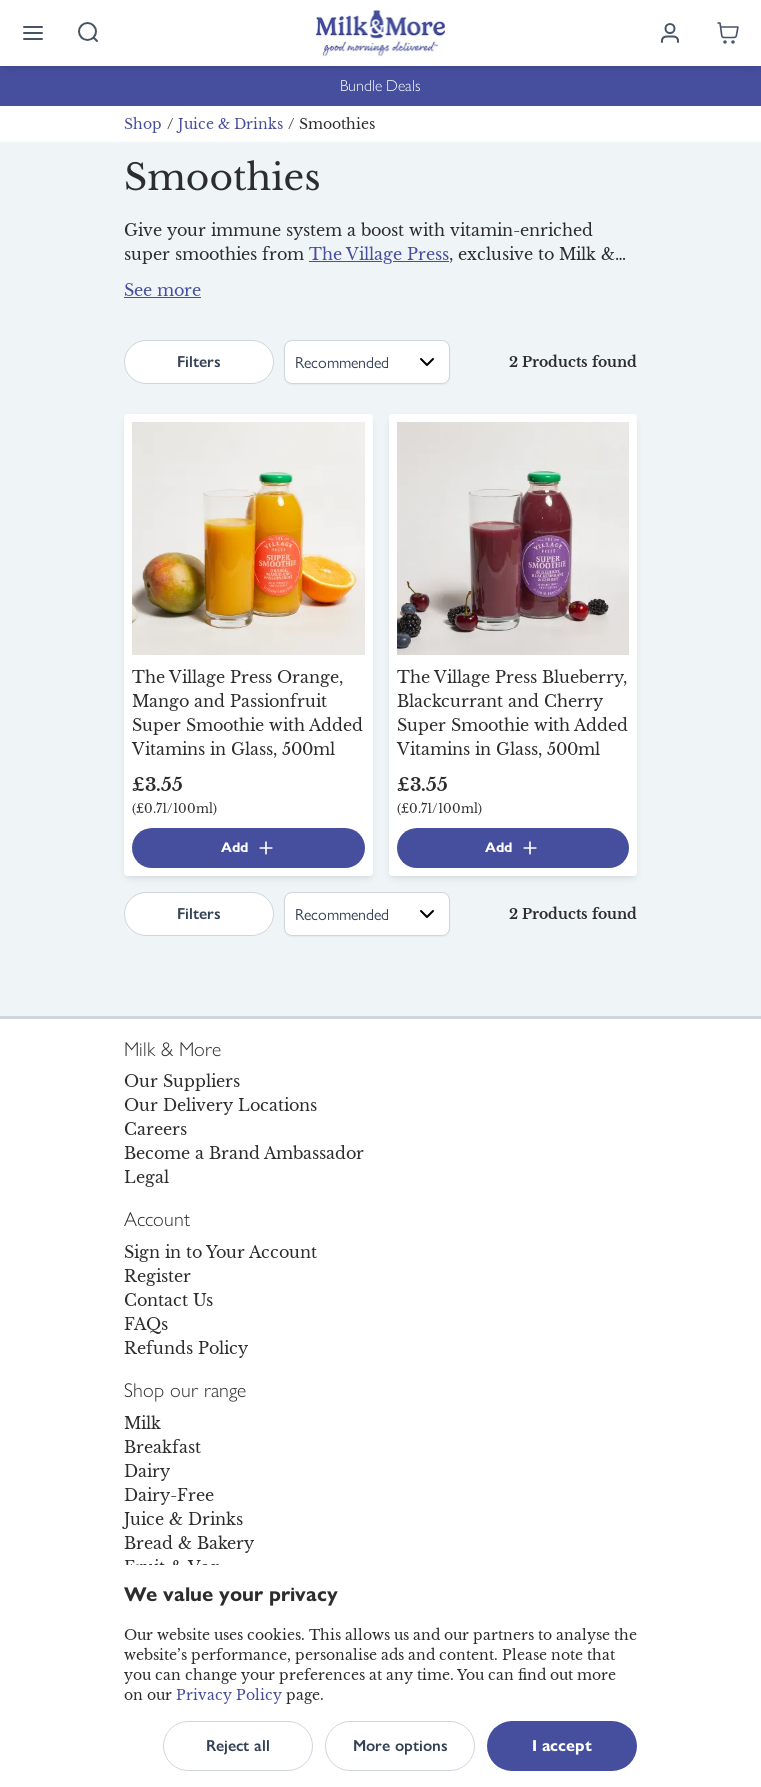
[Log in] (670, 33)
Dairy (147, 1471)
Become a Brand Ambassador (244, 1153)
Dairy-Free (169, 1495)
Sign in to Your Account (220, 1252)
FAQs (146, 1324)
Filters (199, 361)
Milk (142, 1423)
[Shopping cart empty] (728, 33)
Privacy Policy (229, 1695)
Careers (155, 1129)
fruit (192, 302)
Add (248, 848)
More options (400, 1745)
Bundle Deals (380, 85)
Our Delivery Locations (220, 1105)
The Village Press (379, 254)
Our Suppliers (182, 1081)
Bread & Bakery (189, 1543)
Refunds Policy (186, 1348)
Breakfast (162, 1447)
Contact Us (168, 1300)
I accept (562, 1745)
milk (534, 298)
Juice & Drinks (230, 124)
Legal (146, 1177)
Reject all (238, 1745)
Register (157, 1276)
